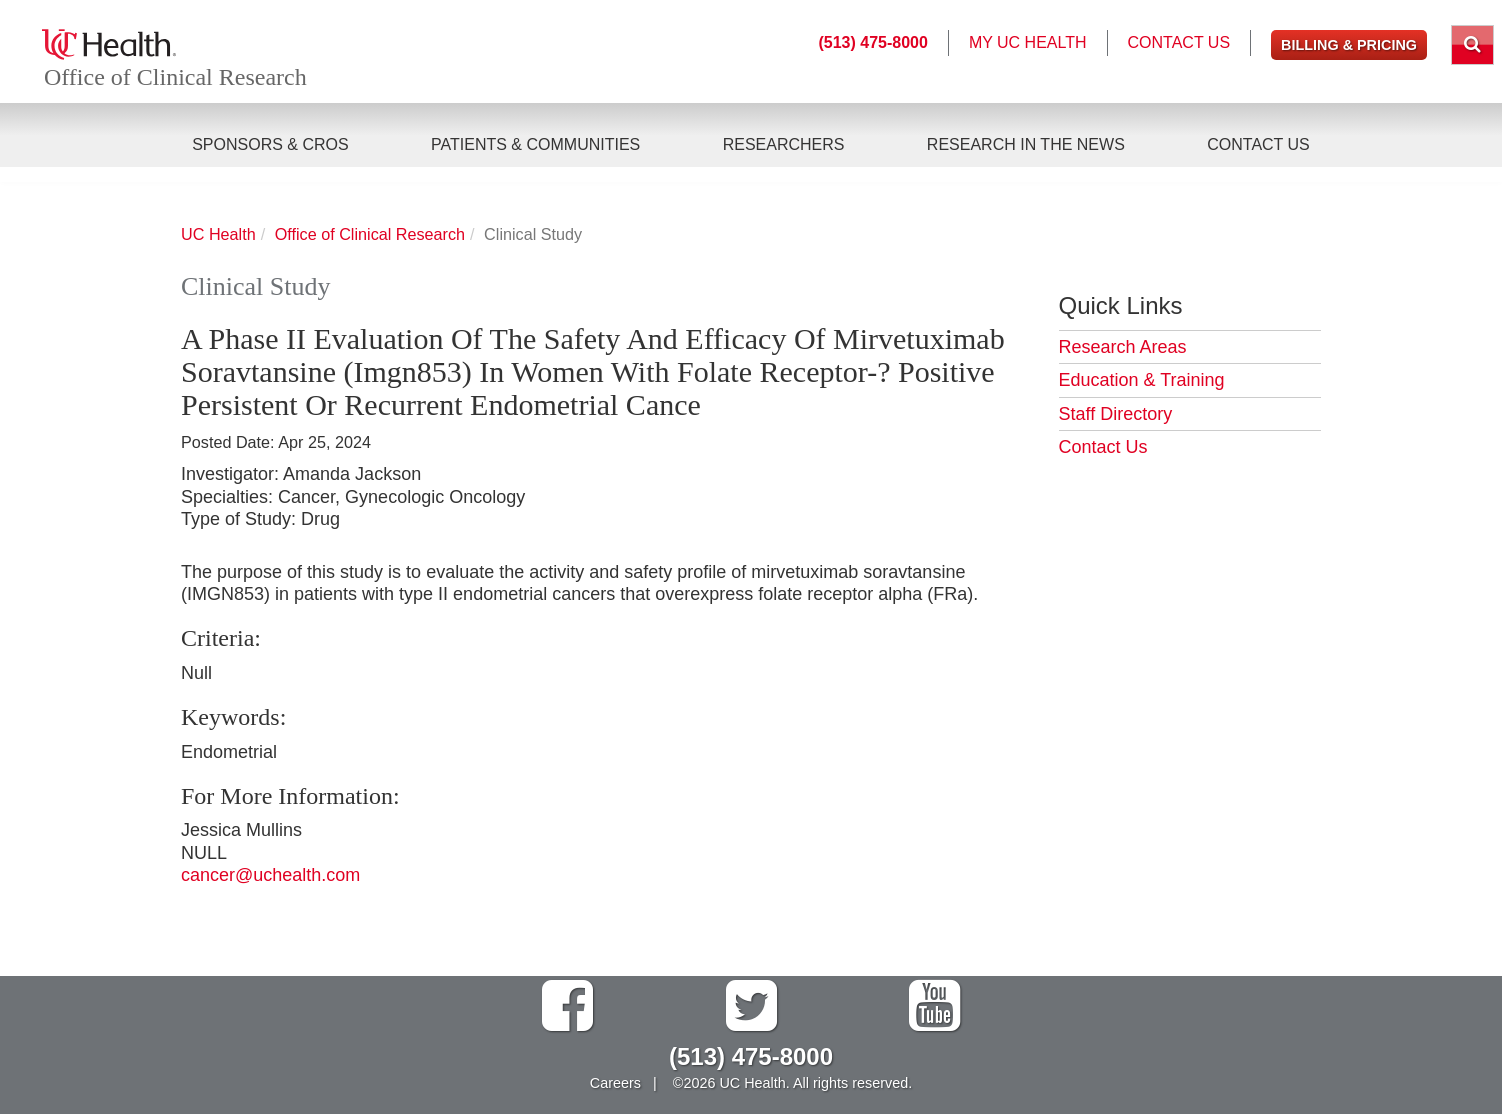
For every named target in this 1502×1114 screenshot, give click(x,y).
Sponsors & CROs (270, 145)
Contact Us (1258, 145)
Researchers (784, 145)
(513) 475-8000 (872, 42)
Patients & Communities (535, 145)
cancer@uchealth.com (270, 875)
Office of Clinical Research (178, 78)
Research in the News (1026, 145)
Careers (615, 1083)
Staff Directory (1116, 414)
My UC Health (1028, 42)
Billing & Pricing (1349, 45)
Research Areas (1123, 347)
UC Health (218, 234)
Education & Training (1142, 380)
